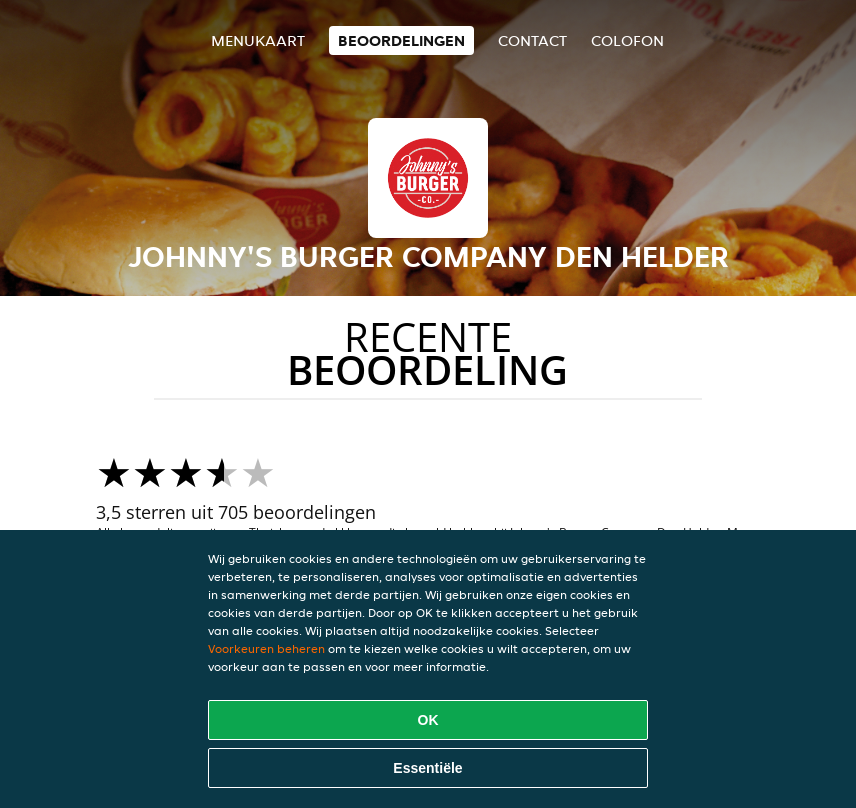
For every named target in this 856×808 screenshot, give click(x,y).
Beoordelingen (401, 40)
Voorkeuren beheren (266, 648)
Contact (532, 40)
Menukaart (258, 40)
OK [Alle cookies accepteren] (428, 720)
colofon (627, 40)
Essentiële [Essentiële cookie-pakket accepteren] (427, 768)
